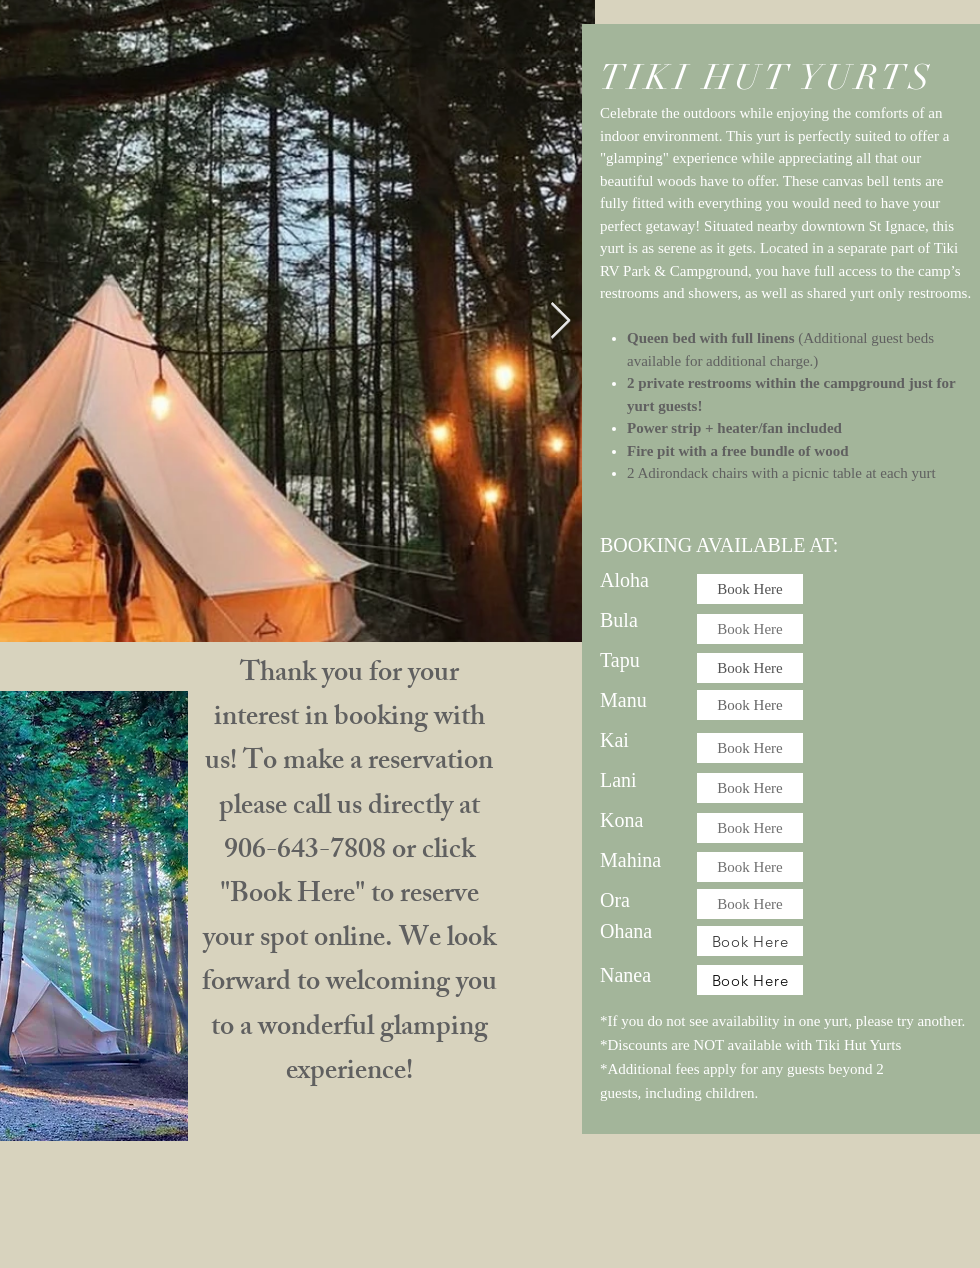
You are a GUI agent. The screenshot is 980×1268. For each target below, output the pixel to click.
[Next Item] (560, 321)
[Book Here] (750, 589)
